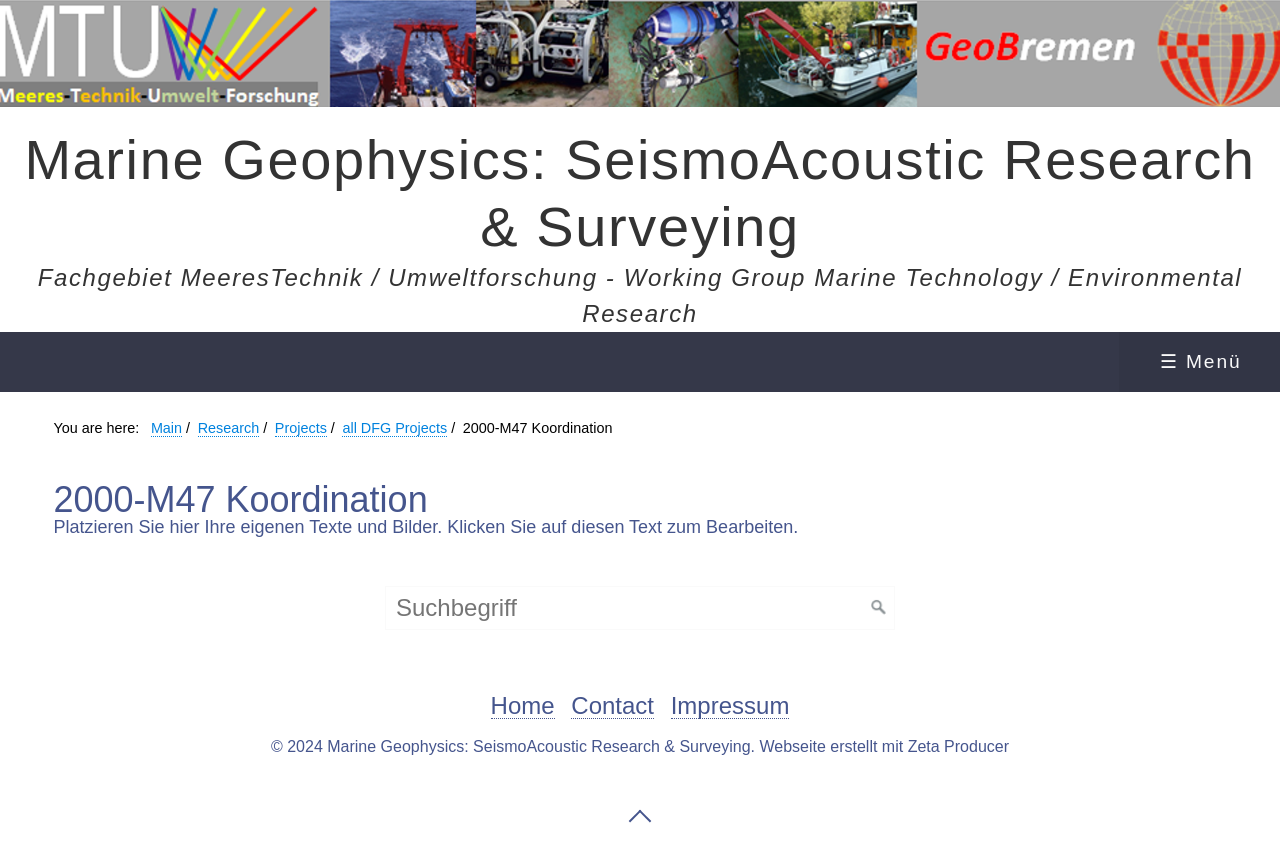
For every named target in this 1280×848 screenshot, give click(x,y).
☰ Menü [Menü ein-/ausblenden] (1201, 361)
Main (166, 428)
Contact (612, 706)
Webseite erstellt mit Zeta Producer (884, 746)
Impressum (730, 706)
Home (523, 706)
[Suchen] (879, 608)
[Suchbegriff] (640, 608)
